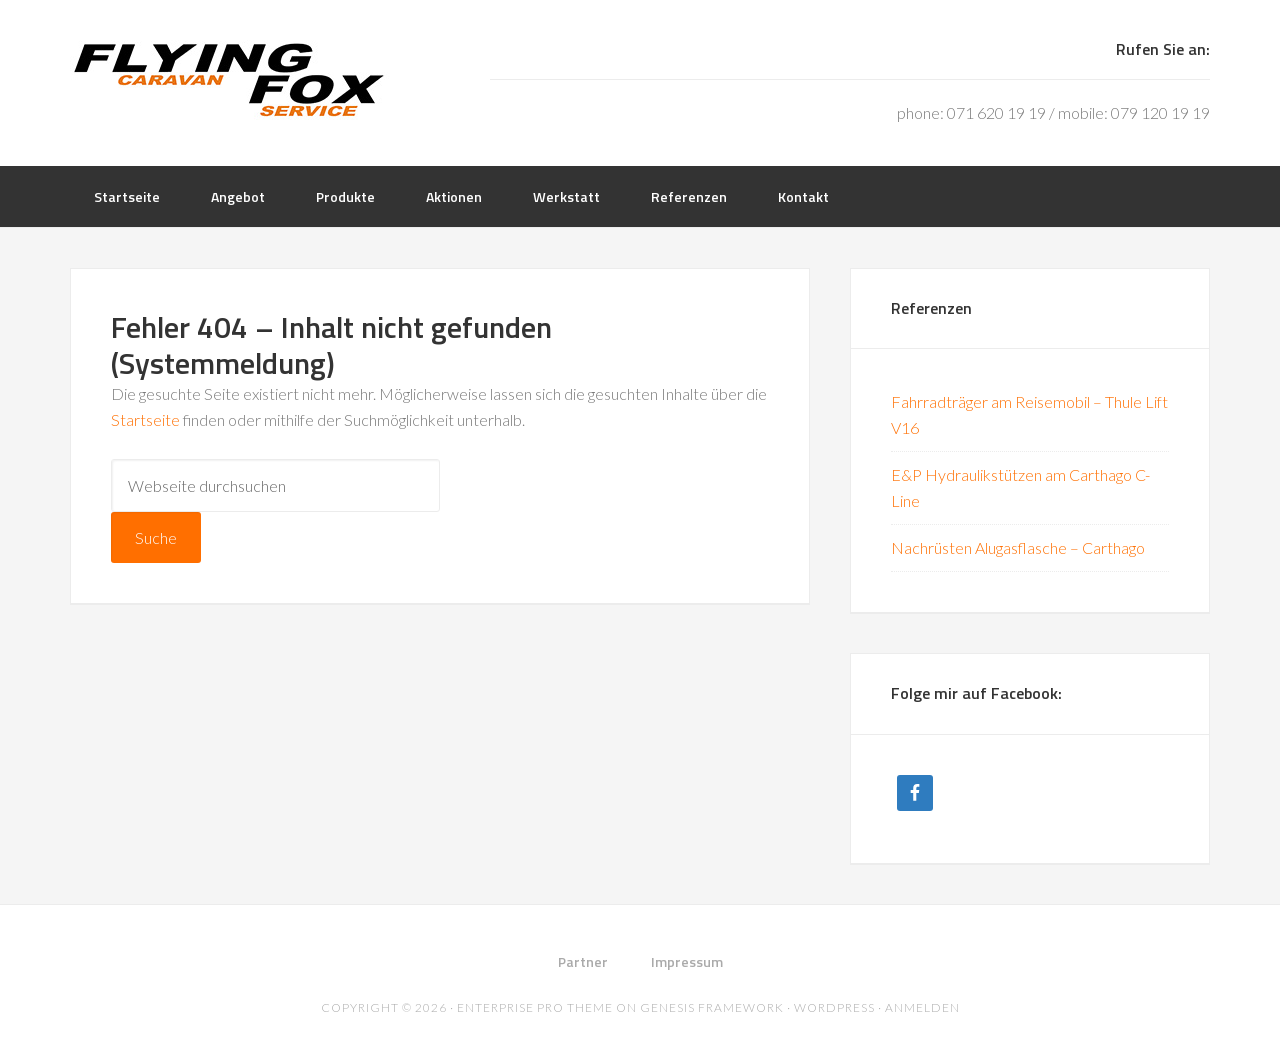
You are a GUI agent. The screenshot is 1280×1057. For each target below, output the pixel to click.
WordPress (834, 1007)
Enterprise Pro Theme (535, 1007)
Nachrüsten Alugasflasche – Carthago (1018, 547)
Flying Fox (230, 80)
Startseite (145, 419)
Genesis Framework (712, 1007)
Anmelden (922, 1007)
